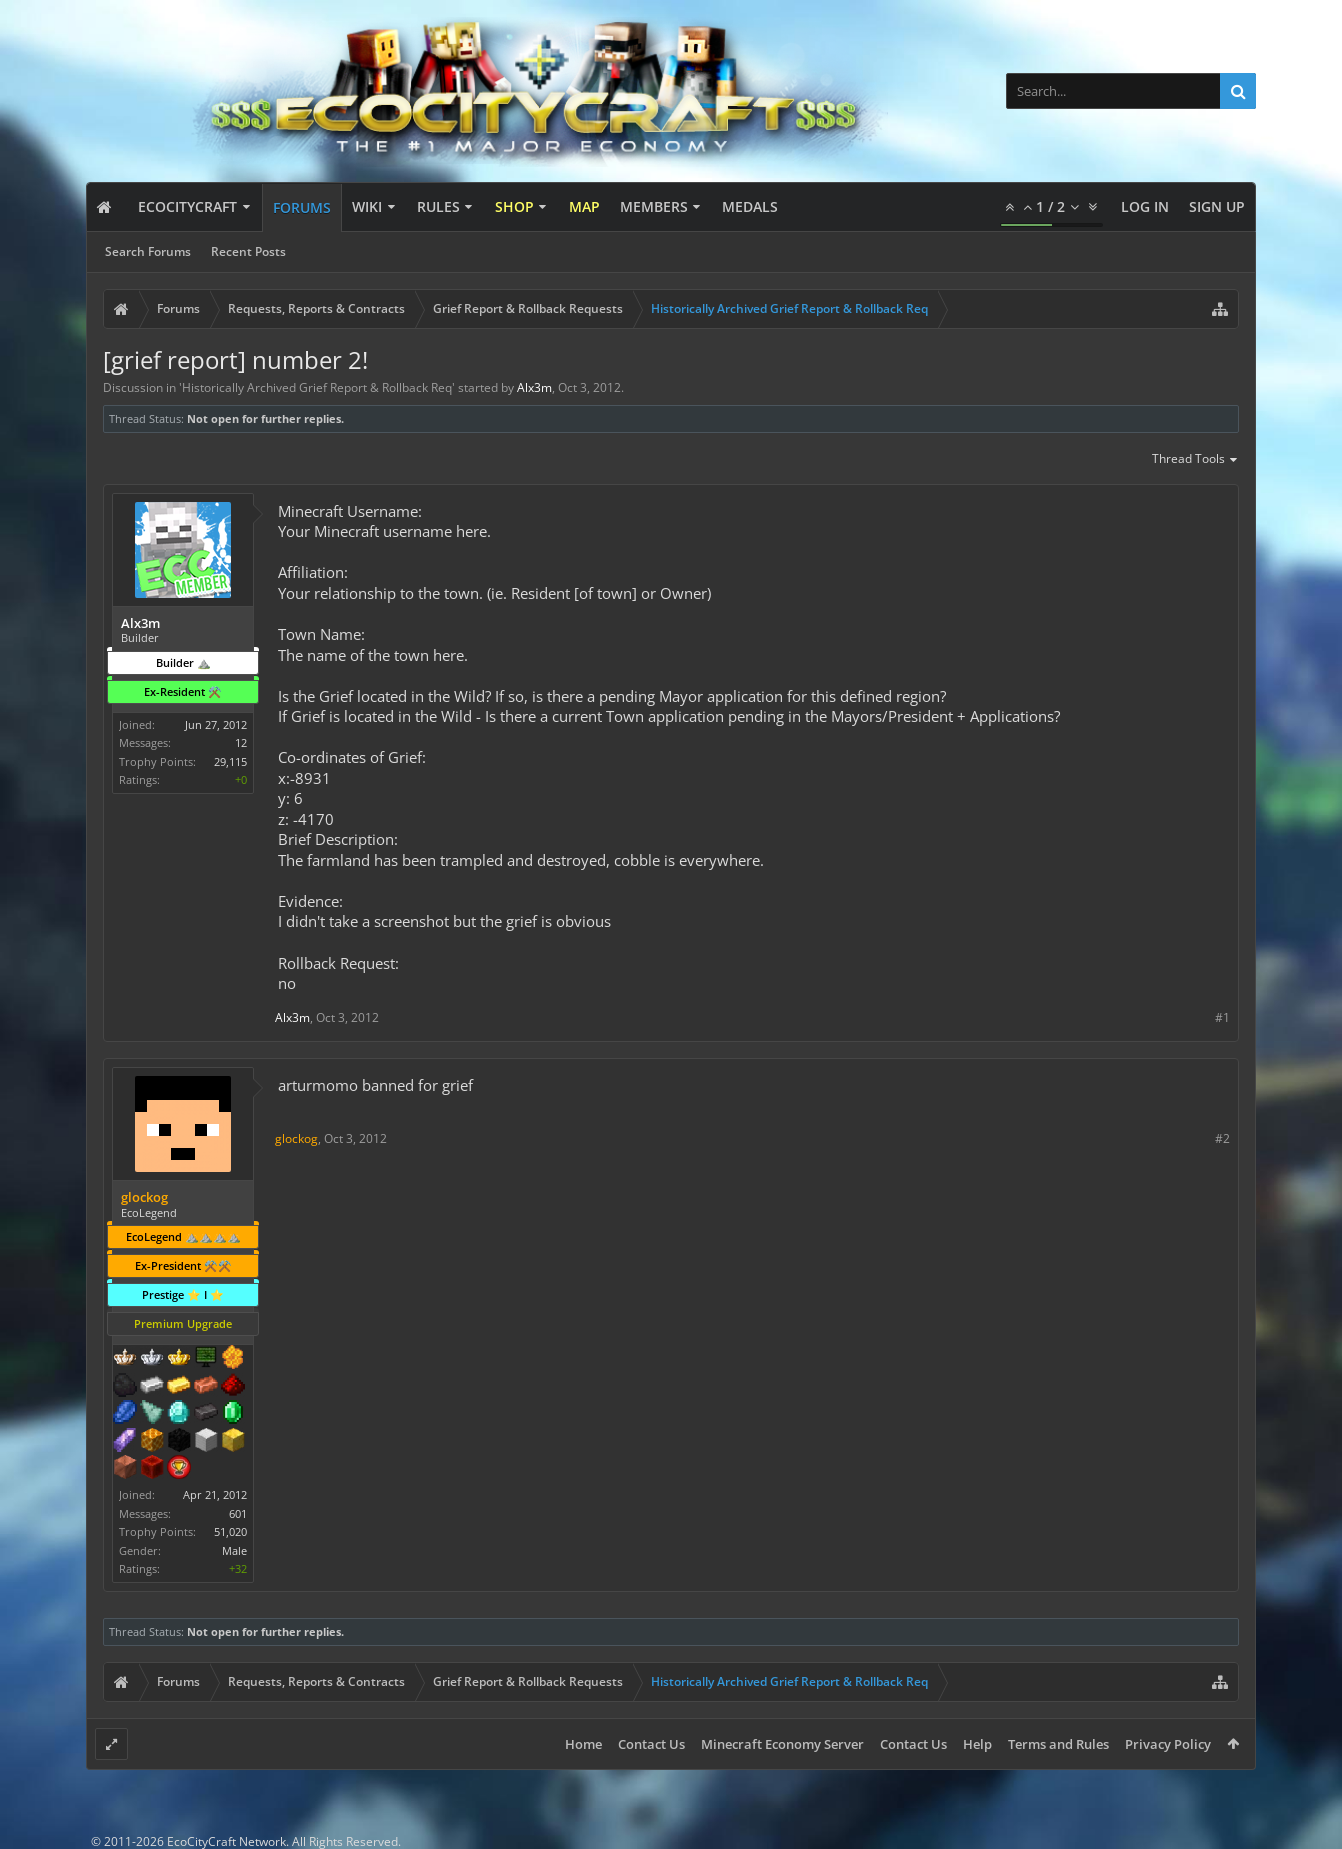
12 (241, 742)
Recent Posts (248, 251)
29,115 (230, 761)
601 (238, 1513)
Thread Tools (1195, 460)
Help (977, 1744)
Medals (750, 206)
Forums (302, 207)
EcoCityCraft (187, 206)
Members (654, 206)
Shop (514, 206)
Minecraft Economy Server (782, 1744)
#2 (1222, 1138)
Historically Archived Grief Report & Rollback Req (317, 387)
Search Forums (148, 251)
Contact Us (651, 1744)
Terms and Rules (1058, 1744)
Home (583, 1744)
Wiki (367, 206)
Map (584, 206)
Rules (438, 206)
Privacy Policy (1168, 1744)
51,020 (230, 1531)
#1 (1222, 1017)
